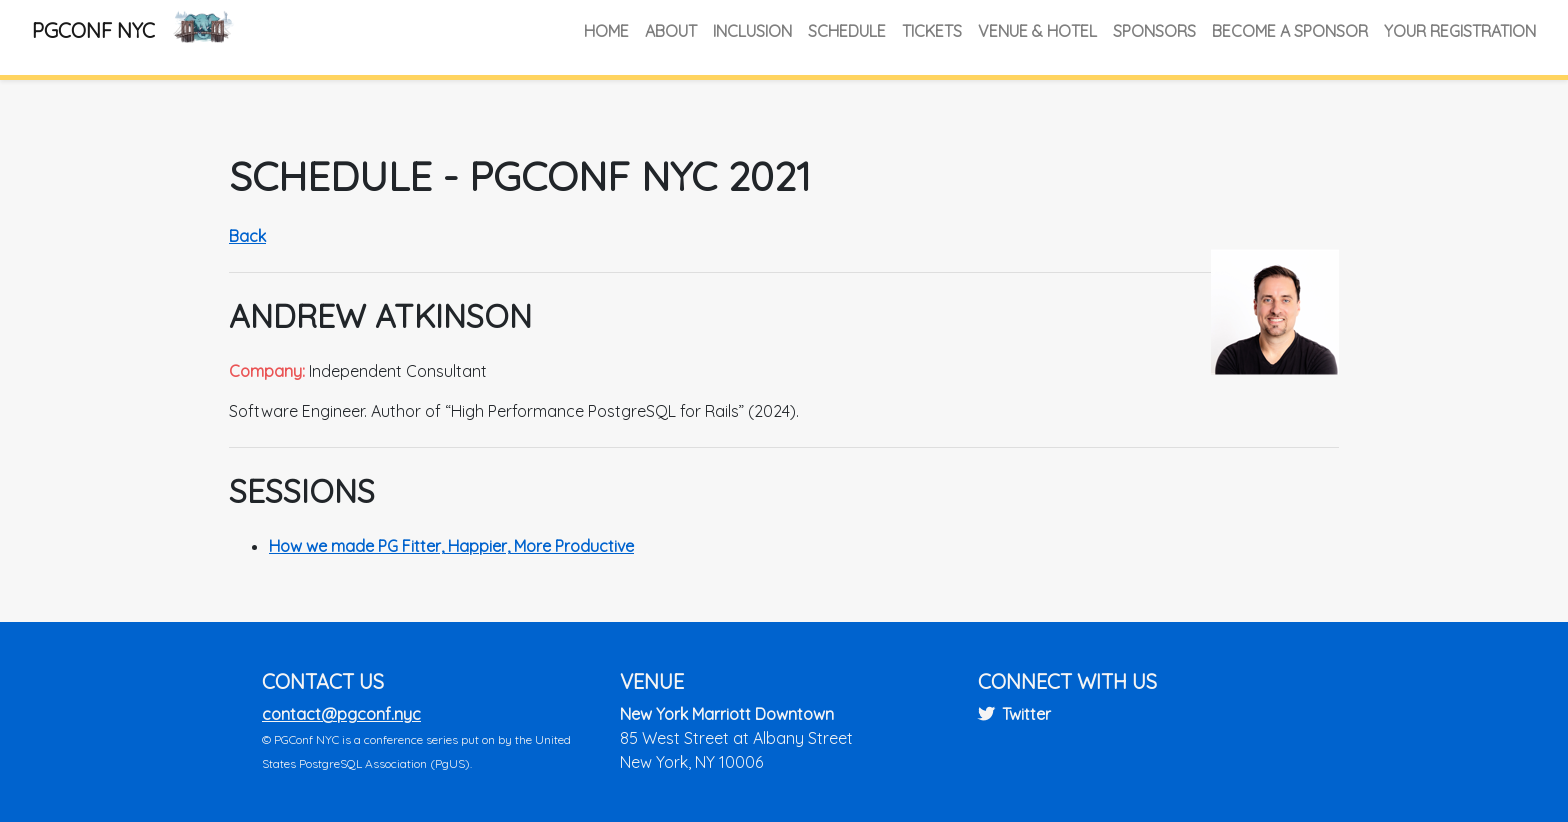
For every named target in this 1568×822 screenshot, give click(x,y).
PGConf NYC (93, 30)
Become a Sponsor (1290, 31)
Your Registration (1460, 31)
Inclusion (752, 31)
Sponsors (1154, 31)
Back (247, 236)
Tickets (932, 31)
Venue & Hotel (1037, 31)
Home (606, 31)
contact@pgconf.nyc (341, 714)
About (671, 31)
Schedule (847, 31)
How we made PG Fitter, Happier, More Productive (451, 546)
